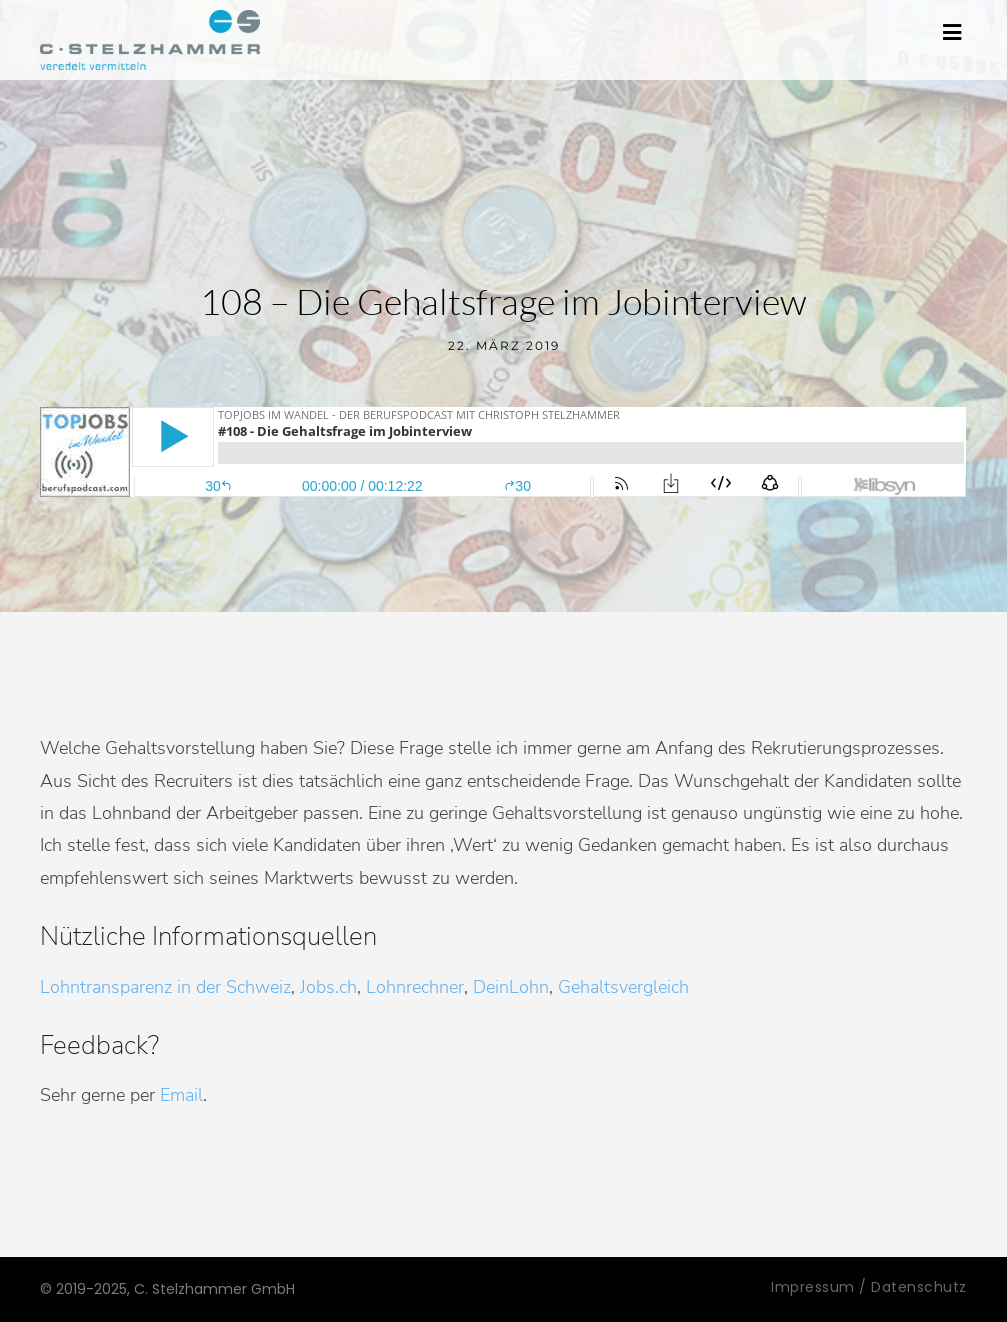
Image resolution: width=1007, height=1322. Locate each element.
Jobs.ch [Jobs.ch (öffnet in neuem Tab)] (328, 987)
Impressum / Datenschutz (869, 1287)
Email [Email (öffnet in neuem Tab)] (181, 1095)
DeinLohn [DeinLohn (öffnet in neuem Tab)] (511, 987)
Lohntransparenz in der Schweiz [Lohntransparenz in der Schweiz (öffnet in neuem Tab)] (165, 987)
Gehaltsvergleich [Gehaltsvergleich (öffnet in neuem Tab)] (623, 987)
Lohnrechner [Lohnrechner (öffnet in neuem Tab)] (415, 987)
